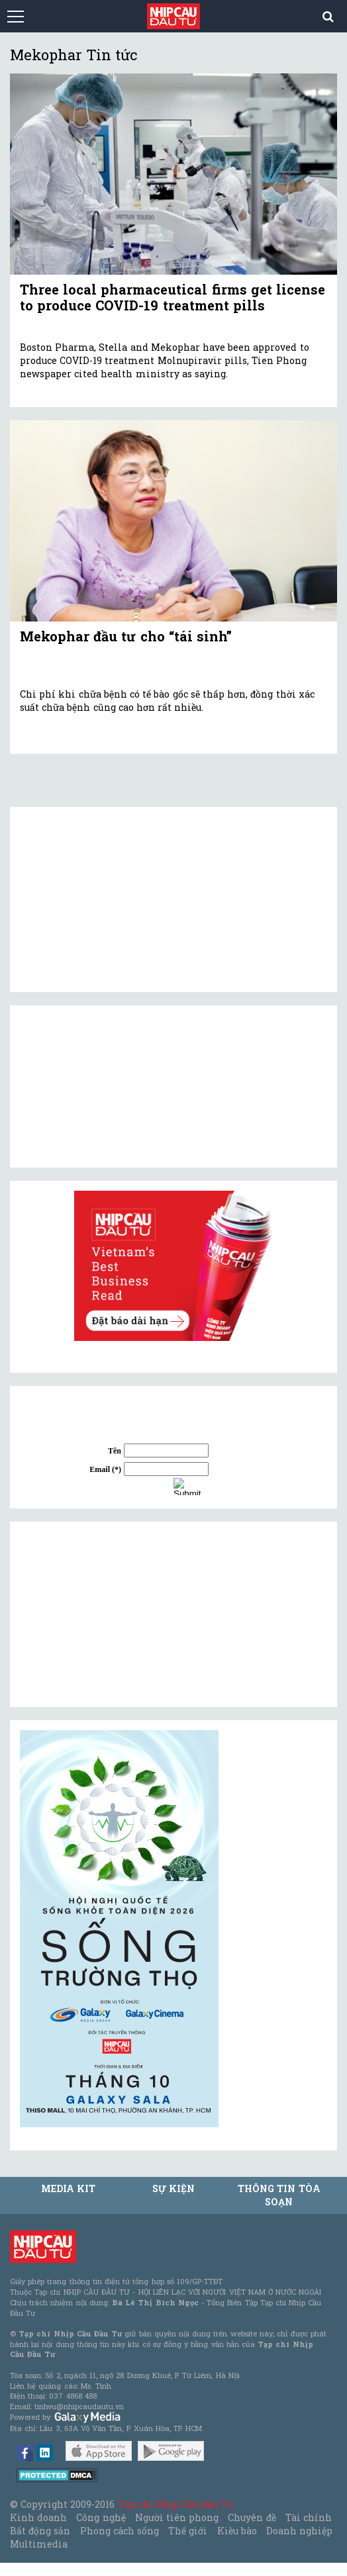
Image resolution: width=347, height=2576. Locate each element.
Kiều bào (237, 2530)
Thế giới (187, 2530)
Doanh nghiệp (299, 2530)
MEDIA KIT (68, 2188)
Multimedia (39, 2544)
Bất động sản (40, 2530)
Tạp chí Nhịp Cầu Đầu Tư (176, 2504)
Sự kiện (173, 2188)
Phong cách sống (119, 2530)
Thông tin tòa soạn (279, 2195)
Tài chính (308, 2517)
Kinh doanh (38, 2517)
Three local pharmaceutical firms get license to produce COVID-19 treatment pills (172, 297)
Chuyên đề (251, 2517)
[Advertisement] (119, 1614)
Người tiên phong (177, 2517)
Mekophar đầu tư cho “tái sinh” (126, 636)
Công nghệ (100, 2517)
